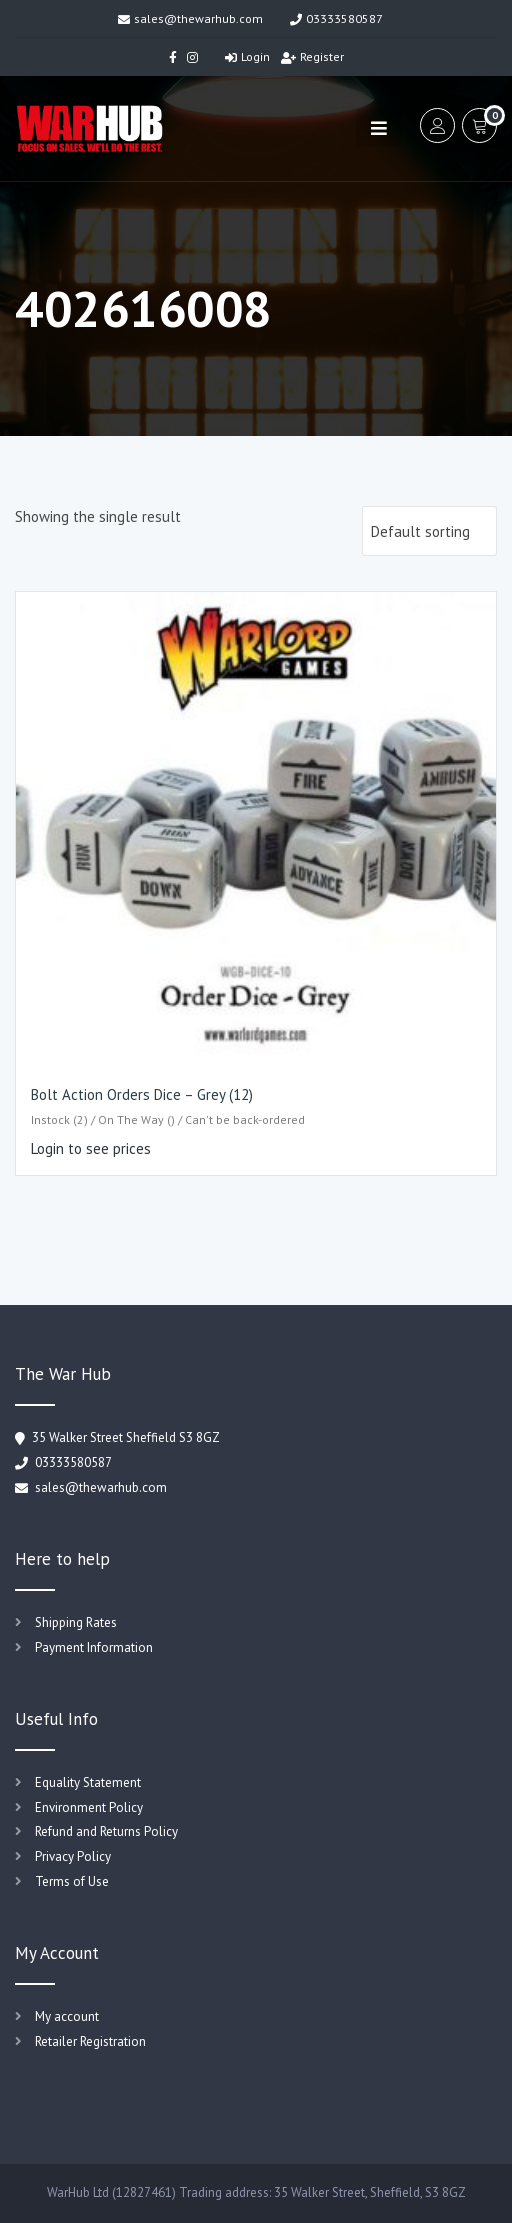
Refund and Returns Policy (106, 1831)
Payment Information (94, 1647)
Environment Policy (89, 1807)
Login (247, 56)
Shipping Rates (76, 1622)
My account (67, 2016)
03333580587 (336, 18)
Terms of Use (72, 1881)
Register (312, 56)
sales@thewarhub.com (190, 18)
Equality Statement (88, 1782)
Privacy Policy (73, 1856)
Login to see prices (91, 1148)
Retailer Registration (90, 2041)
